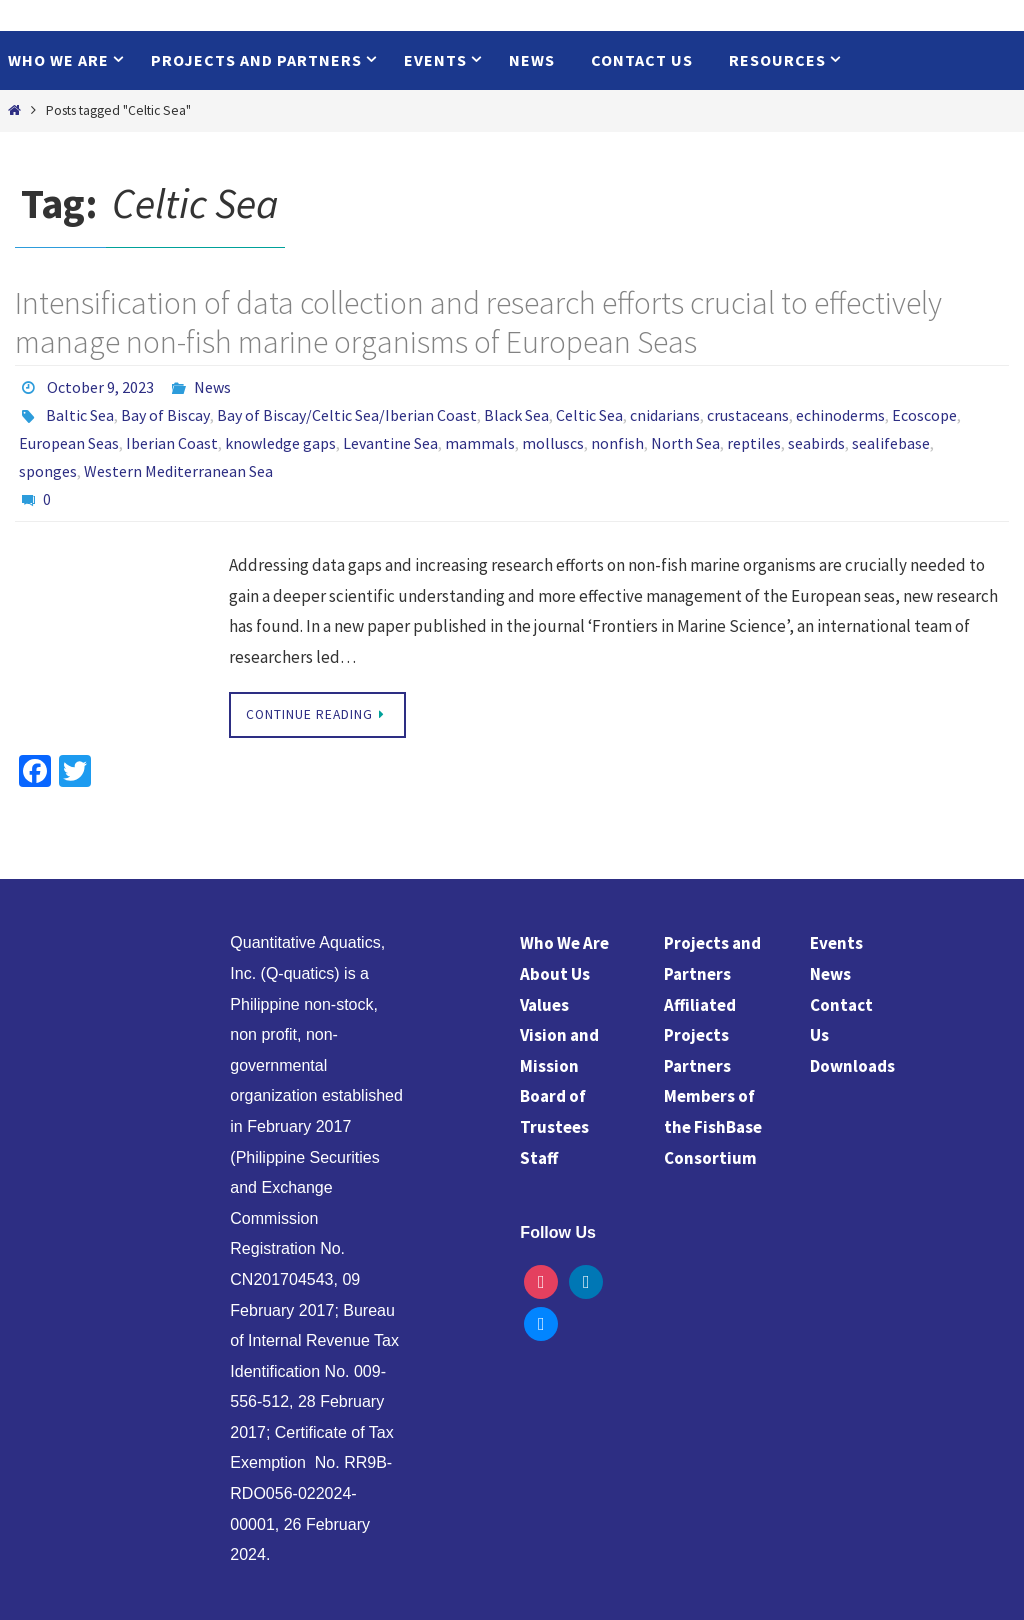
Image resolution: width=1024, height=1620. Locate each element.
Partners (697, 1066)
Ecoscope (923, 415)
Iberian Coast (172, 443)
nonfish (617, 443)
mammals (480, 443)
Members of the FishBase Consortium (713, 1126)
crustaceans (747, 415)
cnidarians (664, 415)
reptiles (754, 443)
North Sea (685, 443)
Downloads (852, 1066)
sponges (48, 471)
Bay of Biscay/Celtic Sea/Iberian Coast (346, 415)
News (212, 387)
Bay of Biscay (165, 415)
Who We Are (564, 943)
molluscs (553, 443)
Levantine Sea (390, 443)
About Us (555, 974)
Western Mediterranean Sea (178, 471)
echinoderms (839, 415)
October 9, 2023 (100, 387)
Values (544, 1005)
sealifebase (891, 443)
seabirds (816, 443)
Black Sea (515, 415)
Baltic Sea (80, 415)
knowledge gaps (280, 443)
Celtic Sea (588, 415)
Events (836, 943)
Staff (539, 1158)
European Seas (69, 443)
